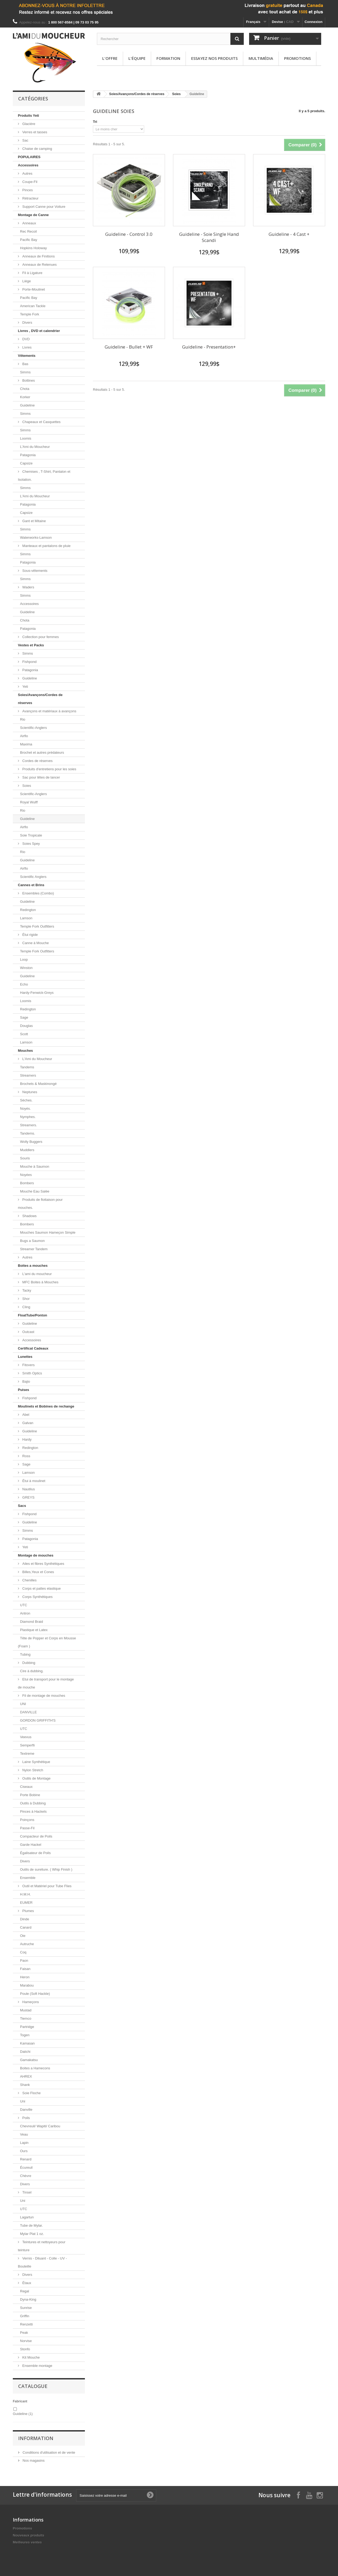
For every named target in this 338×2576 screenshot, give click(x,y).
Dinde (24, 1919)
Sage (24, 1017)
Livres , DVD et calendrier (39, 331)
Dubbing (28, 1663)
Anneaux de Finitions (38, 256)
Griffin (24, 2316)
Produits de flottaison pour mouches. (40, 1204)
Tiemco (25, 2018)
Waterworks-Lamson (36, 537)
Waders (27, 587)
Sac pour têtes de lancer (40, 777)
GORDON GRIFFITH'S (38, 1720)
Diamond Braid (31, 1622)
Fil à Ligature (31, 273)
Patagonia (28, 455)
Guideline (27, 405)
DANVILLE (28, 1712)
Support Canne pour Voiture (43, 207)
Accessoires (28, 165)
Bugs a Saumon (32, 1241)
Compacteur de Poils (36, 1836)
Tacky (26, 1290)
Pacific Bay (28, 240)
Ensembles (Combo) (37, 893)
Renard (26, 2159)
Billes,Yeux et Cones (37, 1572)
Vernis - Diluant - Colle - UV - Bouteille (42, 2262)
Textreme (27, 1754)
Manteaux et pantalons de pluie (45, 546)
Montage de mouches (35, 1555)
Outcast (27, 1332)
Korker (25, 397)
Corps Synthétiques (37, 1597)
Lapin (24, 2143)
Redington (28, 910)
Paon (24, 1961)
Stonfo (25, 2349)
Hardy (26, 1439)
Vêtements (27, 356)
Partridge (27, 2027)
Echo (24, 984)
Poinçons (27, 1820)
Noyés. (25, 1109)
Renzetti (26, 2324)
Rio (22, 719)
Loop (24, 959)
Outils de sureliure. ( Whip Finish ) (46, 1869)
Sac (24, 140)
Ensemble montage (36, 2366)
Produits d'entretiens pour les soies (48, 769)
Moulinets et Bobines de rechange (46, 1406)
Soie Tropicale (31, 835)
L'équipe (137, 58)
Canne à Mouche (35, 943)
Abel (25, 1415)
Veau (24, 2134)
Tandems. (27, 1133)
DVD (25, 339)
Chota (24, 389)
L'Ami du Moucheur (35, 447)
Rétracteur (29, 198)
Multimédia (261, 58)
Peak (24, 2333)
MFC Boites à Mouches (39, 1282)
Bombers (27, 1183)
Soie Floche (31, 2093)
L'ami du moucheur (36, 1274)
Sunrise (26, 2308)
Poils (25, 2118)
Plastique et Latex (34, 1630)
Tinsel (26, 2192)
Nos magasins (33, 2460)
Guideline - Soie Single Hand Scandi (209, 237)
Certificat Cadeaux (33, 1348)
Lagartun (27, 2217)
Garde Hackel (30, 1845)
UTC (23, 1605)
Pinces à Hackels (33, 1811)
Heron (24, 1977)
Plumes (27, 1911)
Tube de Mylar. (31, 2225)
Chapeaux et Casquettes (41, 422)
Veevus (26, 1737)
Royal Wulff (29, 802)
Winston (26, 968)
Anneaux (28, 223)
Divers (26, 322)
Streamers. (28, 1125)
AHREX (26, 2076)
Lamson (26, 918)
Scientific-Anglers (33, 728)
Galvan (27, 1423)
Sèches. (26, 1100)
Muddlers (27, 1150)
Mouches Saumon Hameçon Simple (47, 1232)
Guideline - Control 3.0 (128, 234)
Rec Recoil (28, 231)
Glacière (28, 124)
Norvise (26, 2341)
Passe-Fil (27, 1828)
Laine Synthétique (35, 1762)
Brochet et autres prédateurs (42, 752)
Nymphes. (28, 1117)
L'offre (109, 58)
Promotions (297, 58)
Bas (24, 364)
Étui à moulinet (33, 1481)
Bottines (28, 380)
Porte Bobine (30, 1795)
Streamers (28, 1075)
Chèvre (25, 2176)
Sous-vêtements (34, 571)
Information (35, 2438)
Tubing (25, 1654)
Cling (25, 1307)
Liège (26, 281)
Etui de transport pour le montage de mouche (46, 1683)
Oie (22, 1936)
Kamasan (27, 2043)
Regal (24, 2291)
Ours (23, 2151)
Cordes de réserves (37, 761)
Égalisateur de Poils (35, 1853)
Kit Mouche (30, 2357)
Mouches (25, 1051)
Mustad (26, 2010)
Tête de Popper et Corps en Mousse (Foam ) (47, 1642)
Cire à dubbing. (32, 1671)
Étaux (26, 2283)
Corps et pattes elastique (41, 1588)
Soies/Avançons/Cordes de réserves (40, 699)
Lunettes (25, 1357)
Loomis (25, 438)
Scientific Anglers (33, 877)
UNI (23, 1704)
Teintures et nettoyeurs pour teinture (41, 2246)
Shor (25, 1299)
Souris (25, 1158)
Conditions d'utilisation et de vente (48, 2452)
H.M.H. (25, 1894)
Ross (25, 1456)
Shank (25, 2085)
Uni (22, 2101)
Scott (24, 1034)
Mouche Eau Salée (34, 1191)
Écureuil (26, 2167)
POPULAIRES (29, 157)
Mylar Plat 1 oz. (32, 2234)
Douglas (26, 1026)
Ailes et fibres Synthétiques (42, 1564)
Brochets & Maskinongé (38, 1084)
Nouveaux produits (28, 2535)
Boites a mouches (33, 1266)
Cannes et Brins (31, 885)
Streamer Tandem (34, 1249)
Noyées (26, 1175)
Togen (24, 2035)
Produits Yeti (28, 116)
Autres (26, 173)
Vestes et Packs (31, 645)
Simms (25, 372)
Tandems (27, 1067)
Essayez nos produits (214, 58)
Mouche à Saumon (34, 1166)
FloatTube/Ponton (32, 1315)
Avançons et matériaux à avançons (48, 711)
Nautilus (28, 1489)
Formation (168, 58)
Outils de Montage (35, 1778)
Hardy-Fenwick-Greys (37, 993)
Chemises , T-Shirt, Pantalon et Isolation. (44, 476)
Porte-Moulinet (33, 289)
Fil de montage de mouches (43, 1696)
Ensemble (28, 1878)
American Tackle (32, 306)
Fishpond (29, 662)
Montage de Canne (33, 215)
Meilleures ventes (27, 2542)
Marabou (27, 1985)
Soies (26, 786)
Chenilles (29, 1580)
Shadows (29, 1216)
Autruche (27, 1944)
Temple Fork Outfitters (37, 926)
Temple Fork (29, 314)
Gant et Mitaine (33, 521)
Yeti (24, 687)
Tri (95, 122)
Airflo (24, 736)
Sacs (22, 1506)
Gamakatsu (29, 2060)
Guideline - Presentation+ (209, 347)
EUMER (26, 1903)
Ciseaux (26, 1787)
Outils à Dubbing (33, 1803)
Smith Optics (31, 1373)
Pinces (27, 190)
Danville (26, 2110)
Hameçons (30, 2002)
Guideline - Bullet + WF (129, 347)
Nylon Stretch (32, 1770)
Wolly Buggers (31, 1142)
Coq (23, 1952)
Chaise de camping (36, 149)
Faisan (25, 1969)
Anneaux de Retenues (39, 265)
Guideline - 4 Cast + (289, 234)
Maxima (26, 744)
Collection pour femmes (40, 637)
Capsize (26, 463)
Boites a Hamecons (35, 2068)
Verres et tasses (34, 132)
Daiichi (25, 2052)
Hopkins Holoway (33, 248)
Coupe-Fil (29, 182)
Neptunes (29, 1092)
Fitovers (28, 1365)
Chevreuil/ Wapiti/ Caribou (40, 2126)
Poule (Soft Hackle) (35, 1994)
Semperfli (27, 1745)
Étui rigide (29, 935)
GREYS (27, 1497)
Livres (26, 347)
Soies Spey (30, 844)
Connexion (314, 22)
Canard (26, 1927)
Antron (25, 1613)
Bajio (25, 1381)
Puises (23, 1390)
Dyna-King (28, 2299)
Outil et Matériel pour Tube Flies (46, 1886)
